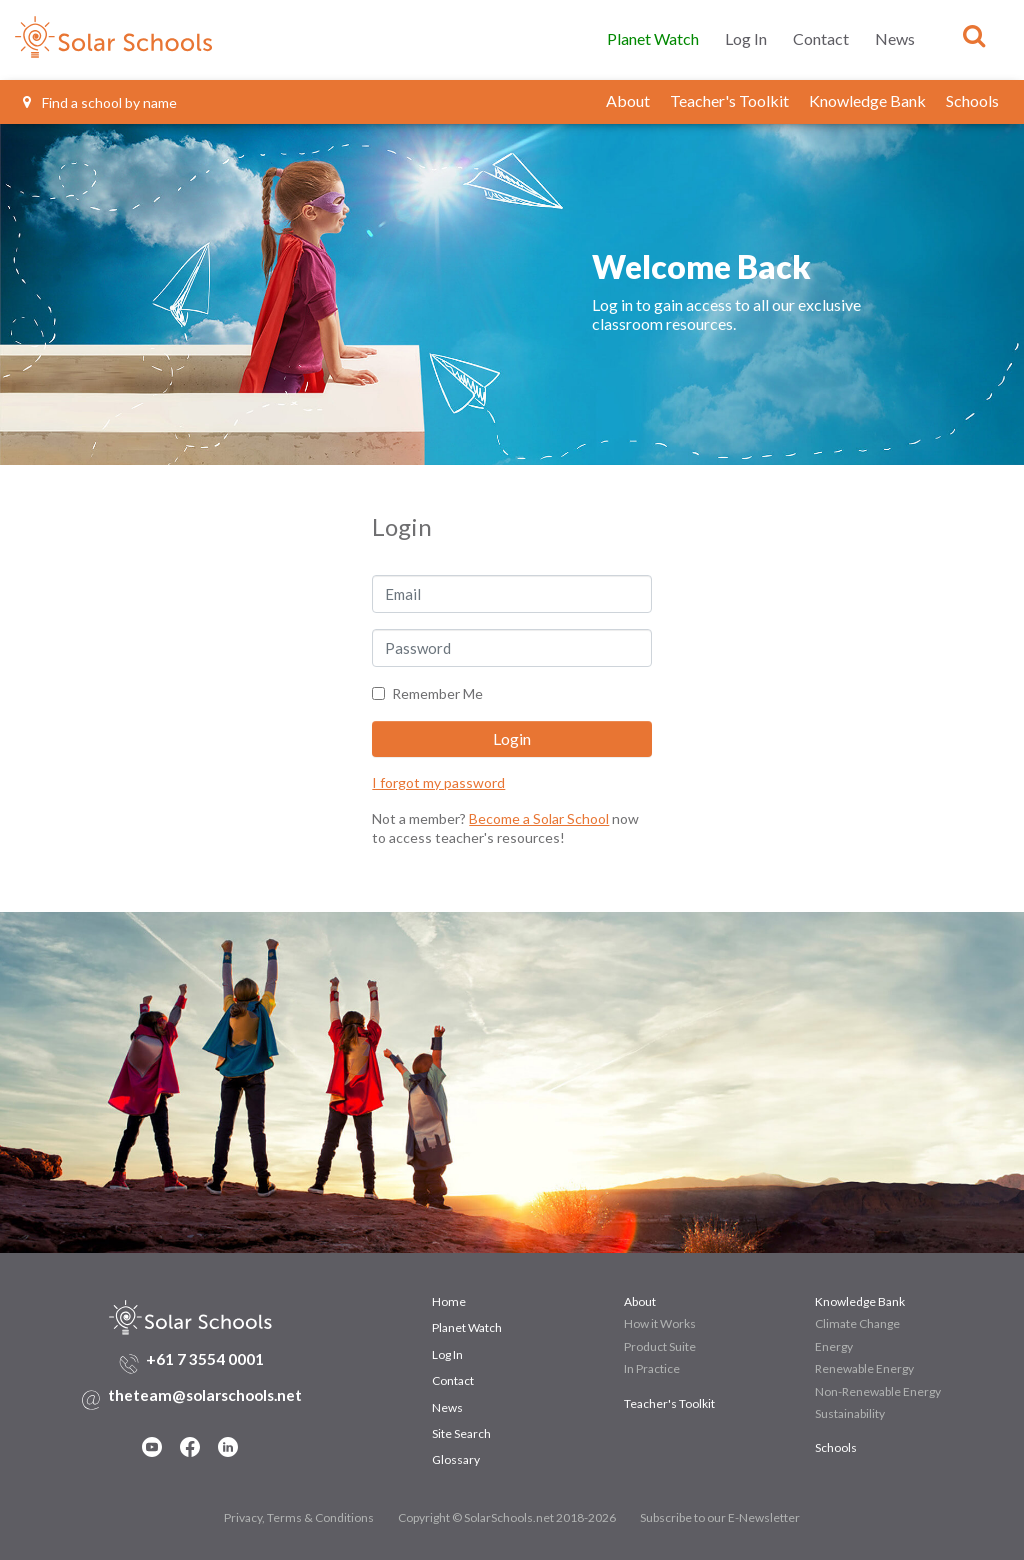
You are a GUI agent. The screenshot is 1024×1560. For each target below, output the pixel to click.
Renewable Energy (864, 1368)
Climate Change (857, 1323)
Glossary (456, 1459)
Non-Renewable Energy (878, 1391)
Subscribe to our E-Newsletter (720, 1517)
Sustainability (850, 1413)
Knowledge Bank (867, 100)
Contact (821, 38)
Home (449, 1301)
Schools (972, 100)
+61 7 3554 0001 (205, 1359)
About (628, 100)
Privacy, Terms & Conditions (299, 1517)
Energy (834, 1346)
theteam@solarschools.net (205, 1395)
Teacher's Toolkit (729, 100)
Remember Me (437, 693)
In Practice (652, 1368)
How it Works (660, 1323)
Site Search (461, 1433)
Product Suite (660, 1346)
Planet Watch (653, 38)
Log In (746, 38)
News (895, 38)
